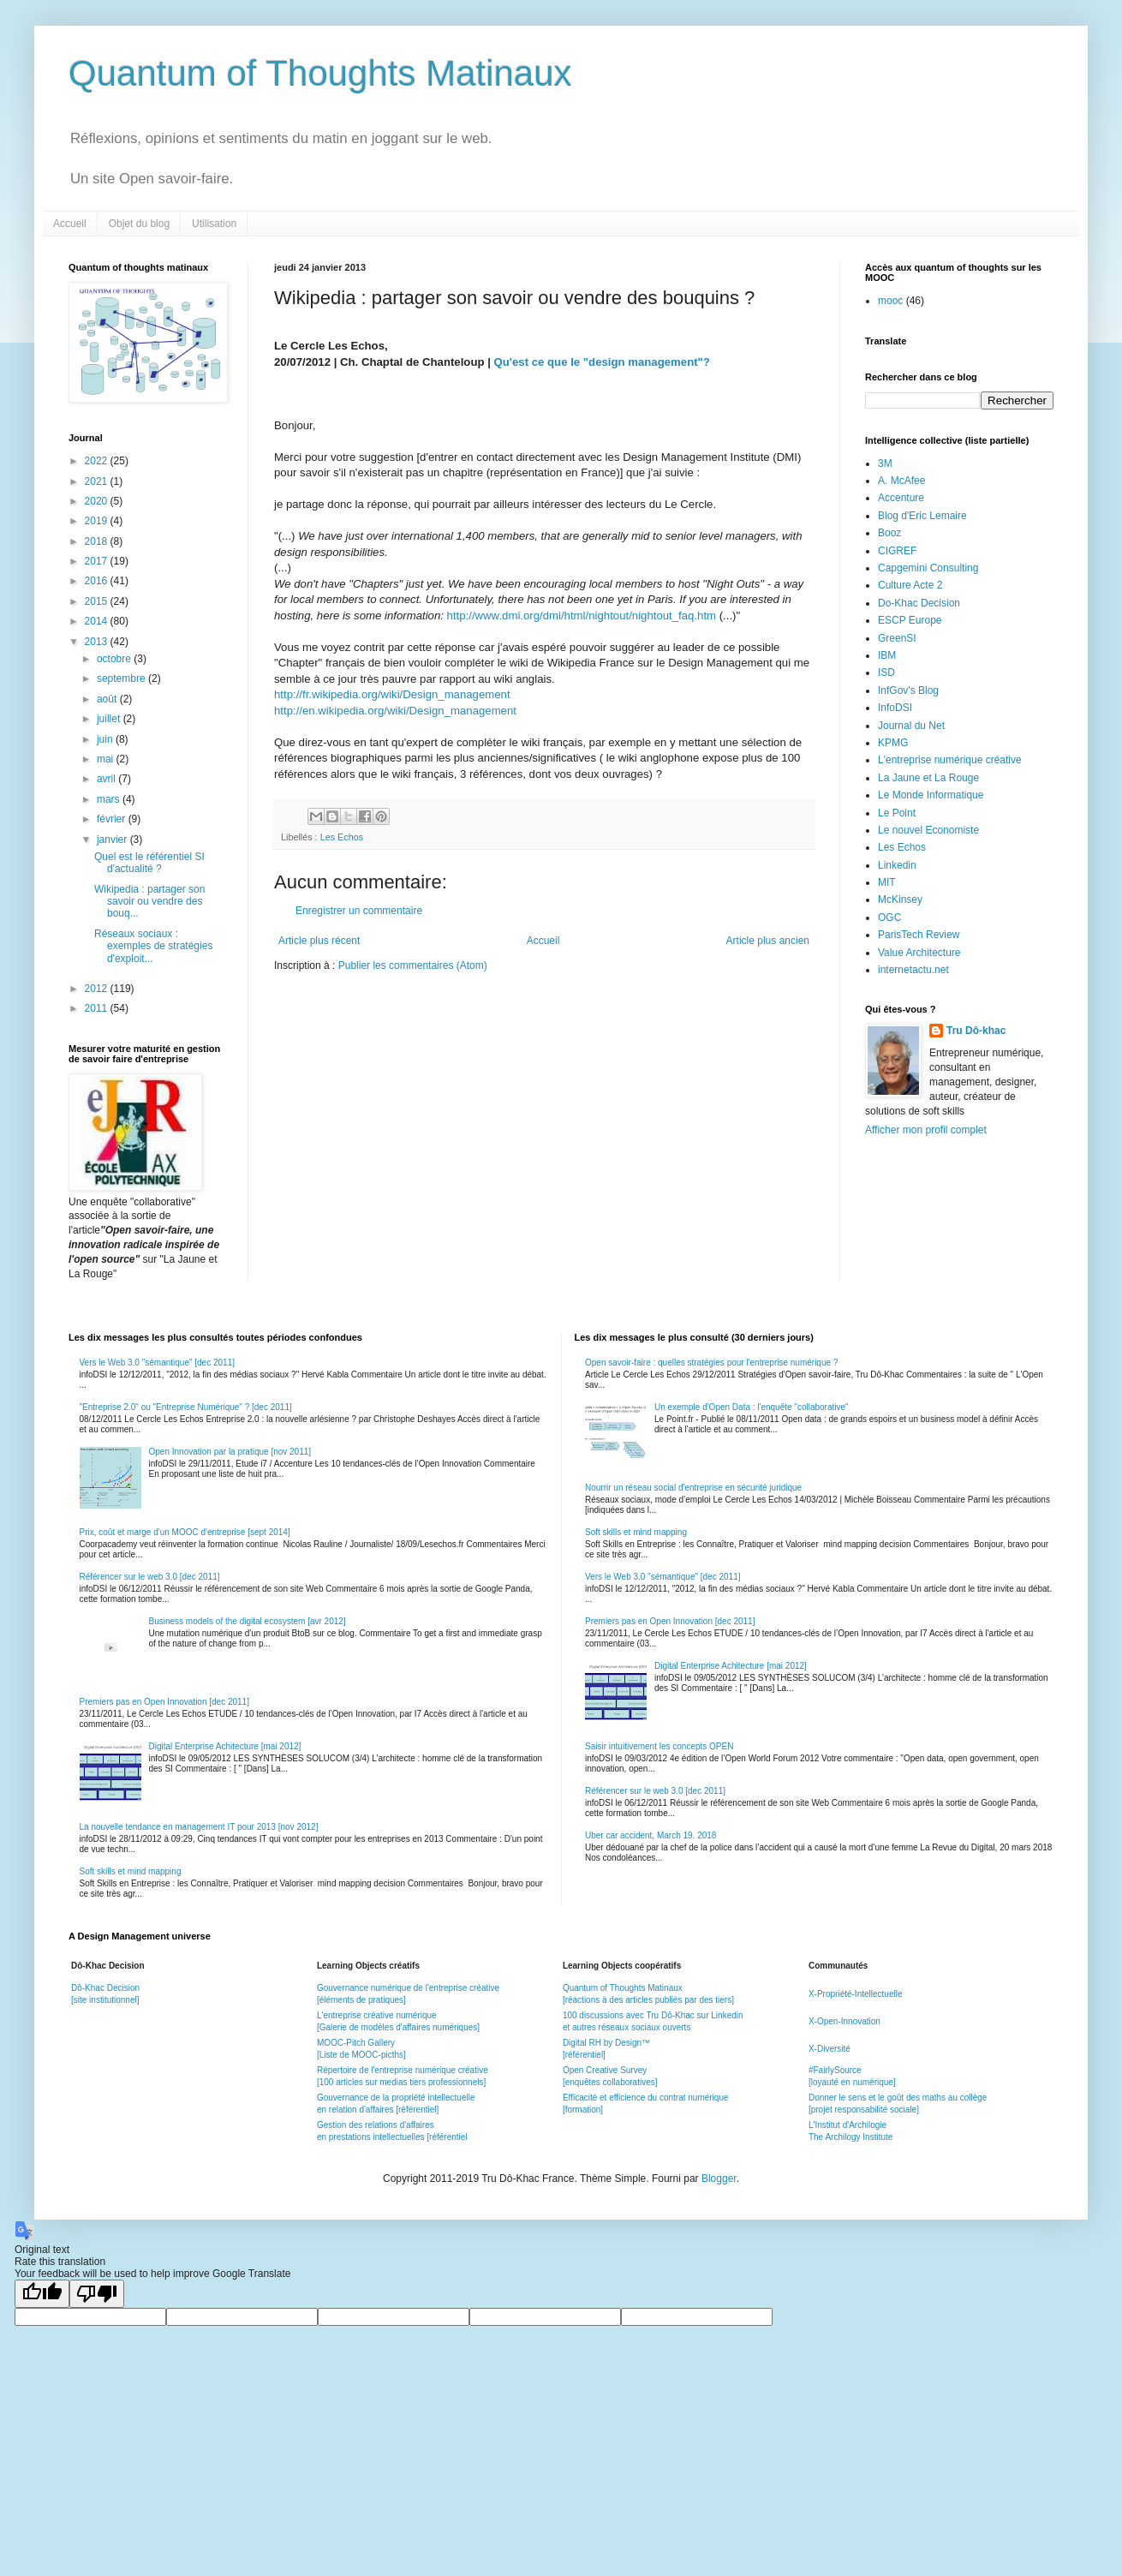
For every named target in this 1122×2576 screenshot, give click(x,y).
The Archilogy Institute (850, 2137)
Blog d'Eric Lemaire (922, 516)
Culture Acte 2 (910, 585)
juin (106, 739)
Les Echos (341, 837)
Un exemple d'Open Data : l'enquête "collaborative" (751, 1407)
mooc (890, 301)
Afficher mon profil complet (926, 1130)
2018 (97, 541)
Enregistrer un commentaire (358, 911)
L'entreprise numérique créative (950, 760)
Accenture (901, 498)
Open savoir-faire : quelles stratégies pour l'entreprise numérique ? (711, 1362)
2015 (97, 601)
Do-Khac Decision (919, 603)
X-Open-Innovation (844, 2021)
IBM (887, 655)
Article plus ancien (767, 941)
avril (107, 779)
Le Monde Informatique (930, 795)
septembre (122, 678)
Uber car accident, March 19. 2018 (650, 1835)
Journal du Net (911, 726)
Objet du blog (139, 224)
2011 (97, 1008)
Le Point (897, 813)
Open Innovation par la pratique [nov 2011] (230, 1451)
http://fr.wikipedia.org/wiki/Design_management (392, 694)
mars (109, 799)
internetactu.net (913, 970)
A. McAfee (901, 481)
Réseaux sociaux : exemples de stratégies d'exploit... (153, 946)
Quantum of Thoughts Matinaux (320, 73)
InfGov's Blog (908, 690)
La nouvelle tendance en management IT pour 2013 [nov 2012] (199, 1827)
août (108, 699)
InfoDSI (895, 708)
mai (106, 759)
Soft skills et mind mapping (131, 1871)
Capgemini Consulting (928, 568)
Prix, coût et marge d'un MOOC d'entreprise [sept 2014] (185, 1532)
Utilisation (214, 224)
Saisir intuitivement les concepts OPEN (659, 1746)
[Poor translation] (96, 2294)
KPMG (893, 743)
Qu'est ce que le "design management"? (602, 362)
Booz (889, 533)
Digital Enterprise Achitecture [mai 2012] (225, 1746)
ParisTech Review (918, 935)
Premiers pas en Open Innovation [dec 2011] (164, 1701)
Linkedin (897, 865)
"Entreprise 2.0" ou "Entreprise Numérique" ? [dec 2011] (186, 1407)
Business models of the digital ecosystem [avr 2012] (247, 1621)
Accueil (70, 224)
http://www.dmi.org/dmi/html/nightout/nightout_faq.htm (581, 615)
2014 (97, 621)
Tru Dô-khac (976, 1031)
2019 (97, 521)
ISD (886, 672)
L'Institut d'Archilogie (847, 2125)
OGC (889, 917)
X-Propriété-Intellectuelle (856, 1994)
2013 (97, 642)
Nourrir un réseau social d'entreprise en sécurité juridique (693, 1487)
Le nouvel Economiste (928, 830)
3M (885, 463)
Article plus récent (319, 941)
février (112, 819)
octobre (115, 659)
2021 (97, 481)
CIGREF (897, 551)
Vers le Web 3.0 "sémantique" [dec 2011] (157, 1362)
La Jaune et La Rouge (928, 778)
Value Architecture (919, 953)
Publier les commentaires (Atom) (412, 965)
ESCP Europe (910, 620)
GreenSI (897, 638)
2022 (97, 461)
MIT (887, 882)
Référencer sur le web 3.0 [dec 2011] (150, 1576)
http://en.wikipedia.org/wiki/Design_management (395, 710)
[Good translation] (42, 2294)
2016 (97, 581)
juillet (110, 719)
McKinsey (900, 899)
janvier (113, 840)
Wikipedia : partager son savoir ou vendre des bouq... (149, 901)
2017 (97, 561)
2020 (97, 501)
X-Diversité (829, 2048)
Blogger (719, 2179)
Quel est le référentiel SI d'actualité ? (149, 863)
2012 (97, 989)
